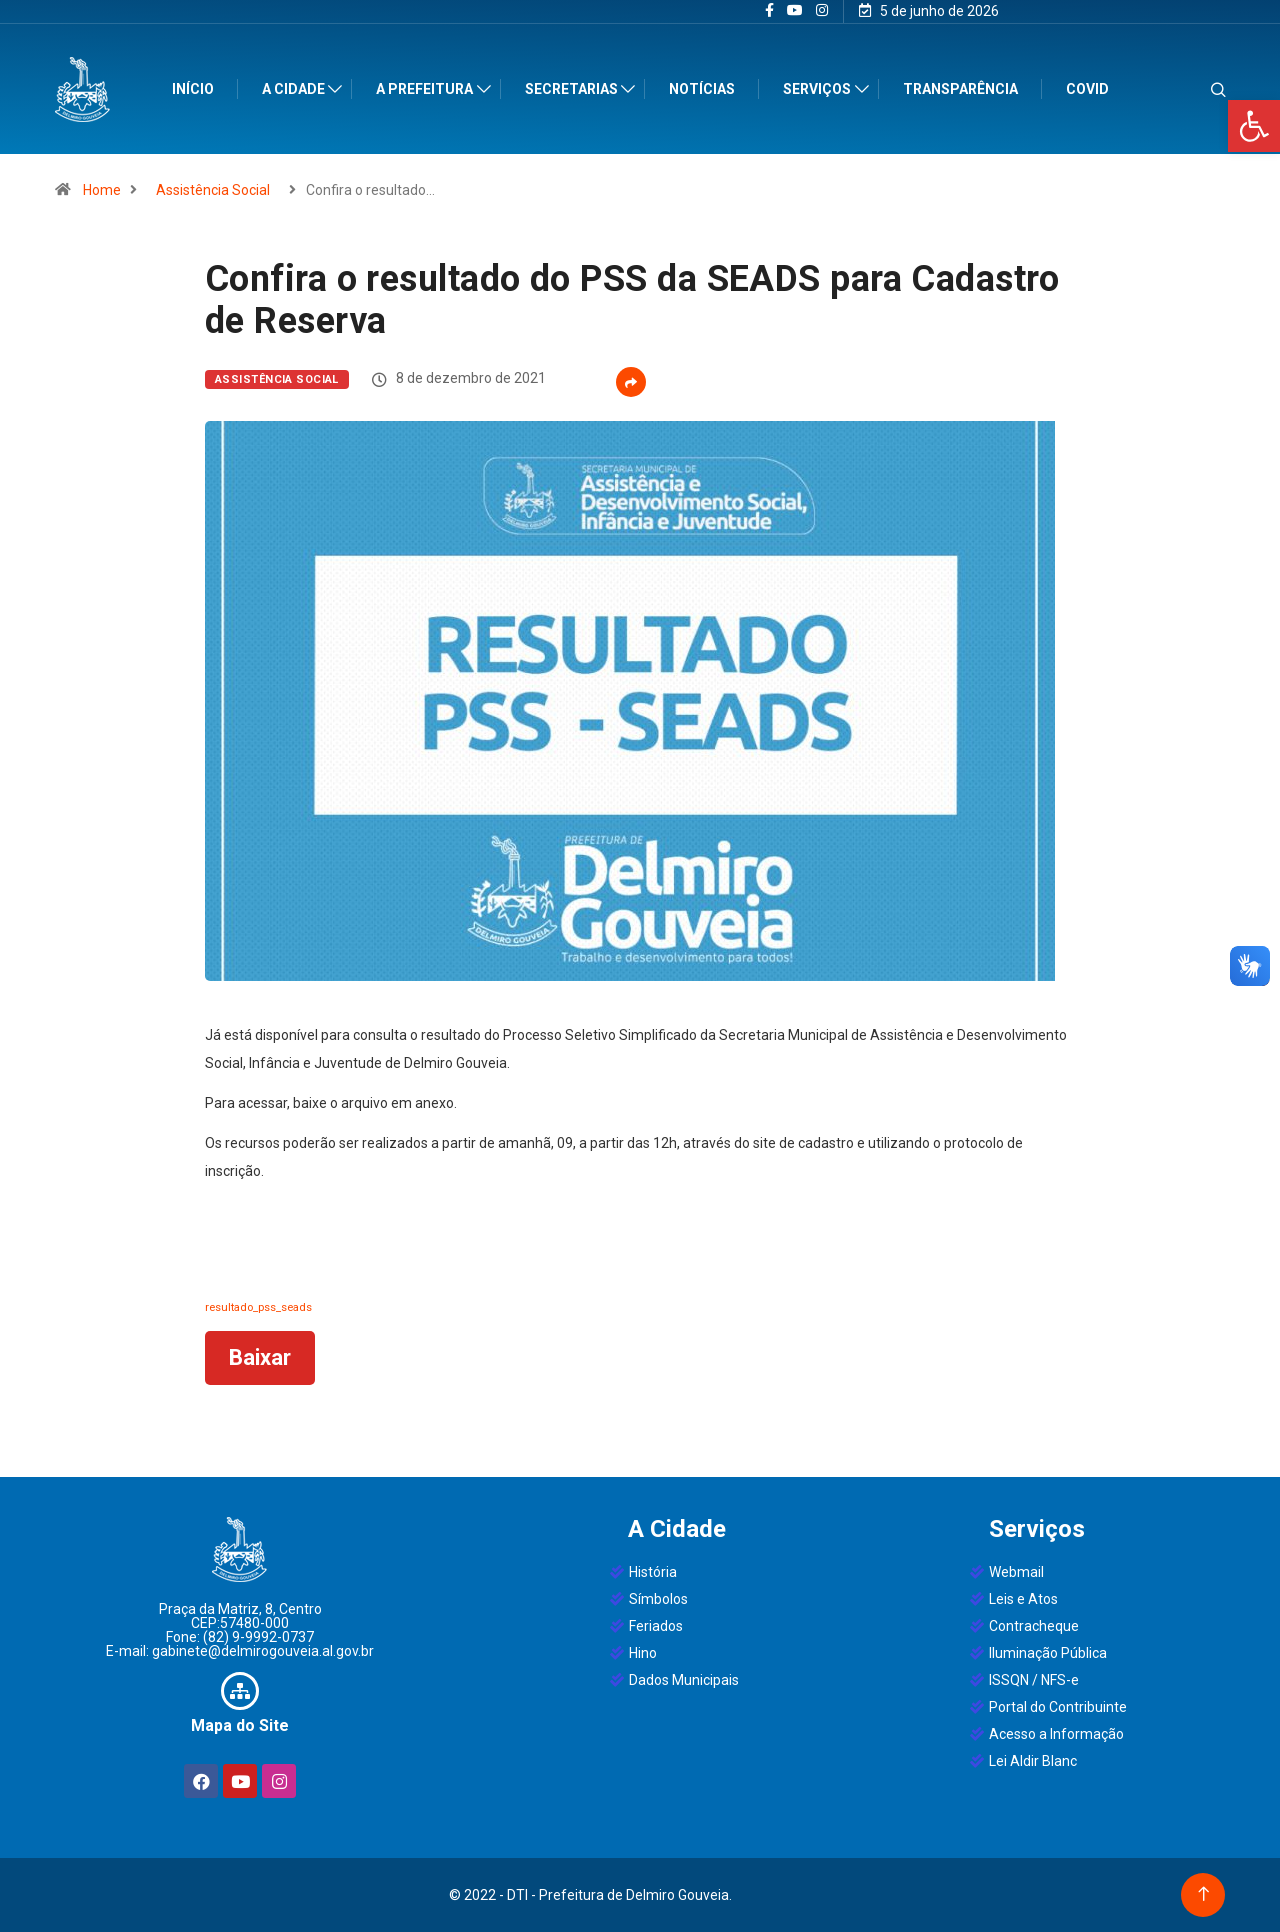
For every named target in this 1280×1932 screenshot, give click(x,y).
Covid (1091, 89)
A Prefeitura (429, 89)
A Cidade (297, 89)
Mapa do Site (240, 1725)
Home (102, 190)
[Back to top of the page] (1203, 1894)
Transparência (964, 89)
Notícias (707, 89)
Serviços (822, 89)
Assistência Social (213, 190)
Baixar (260, 1357)
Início (197, 89)
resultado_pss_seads (258, 1307)
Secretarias (575, 89)
